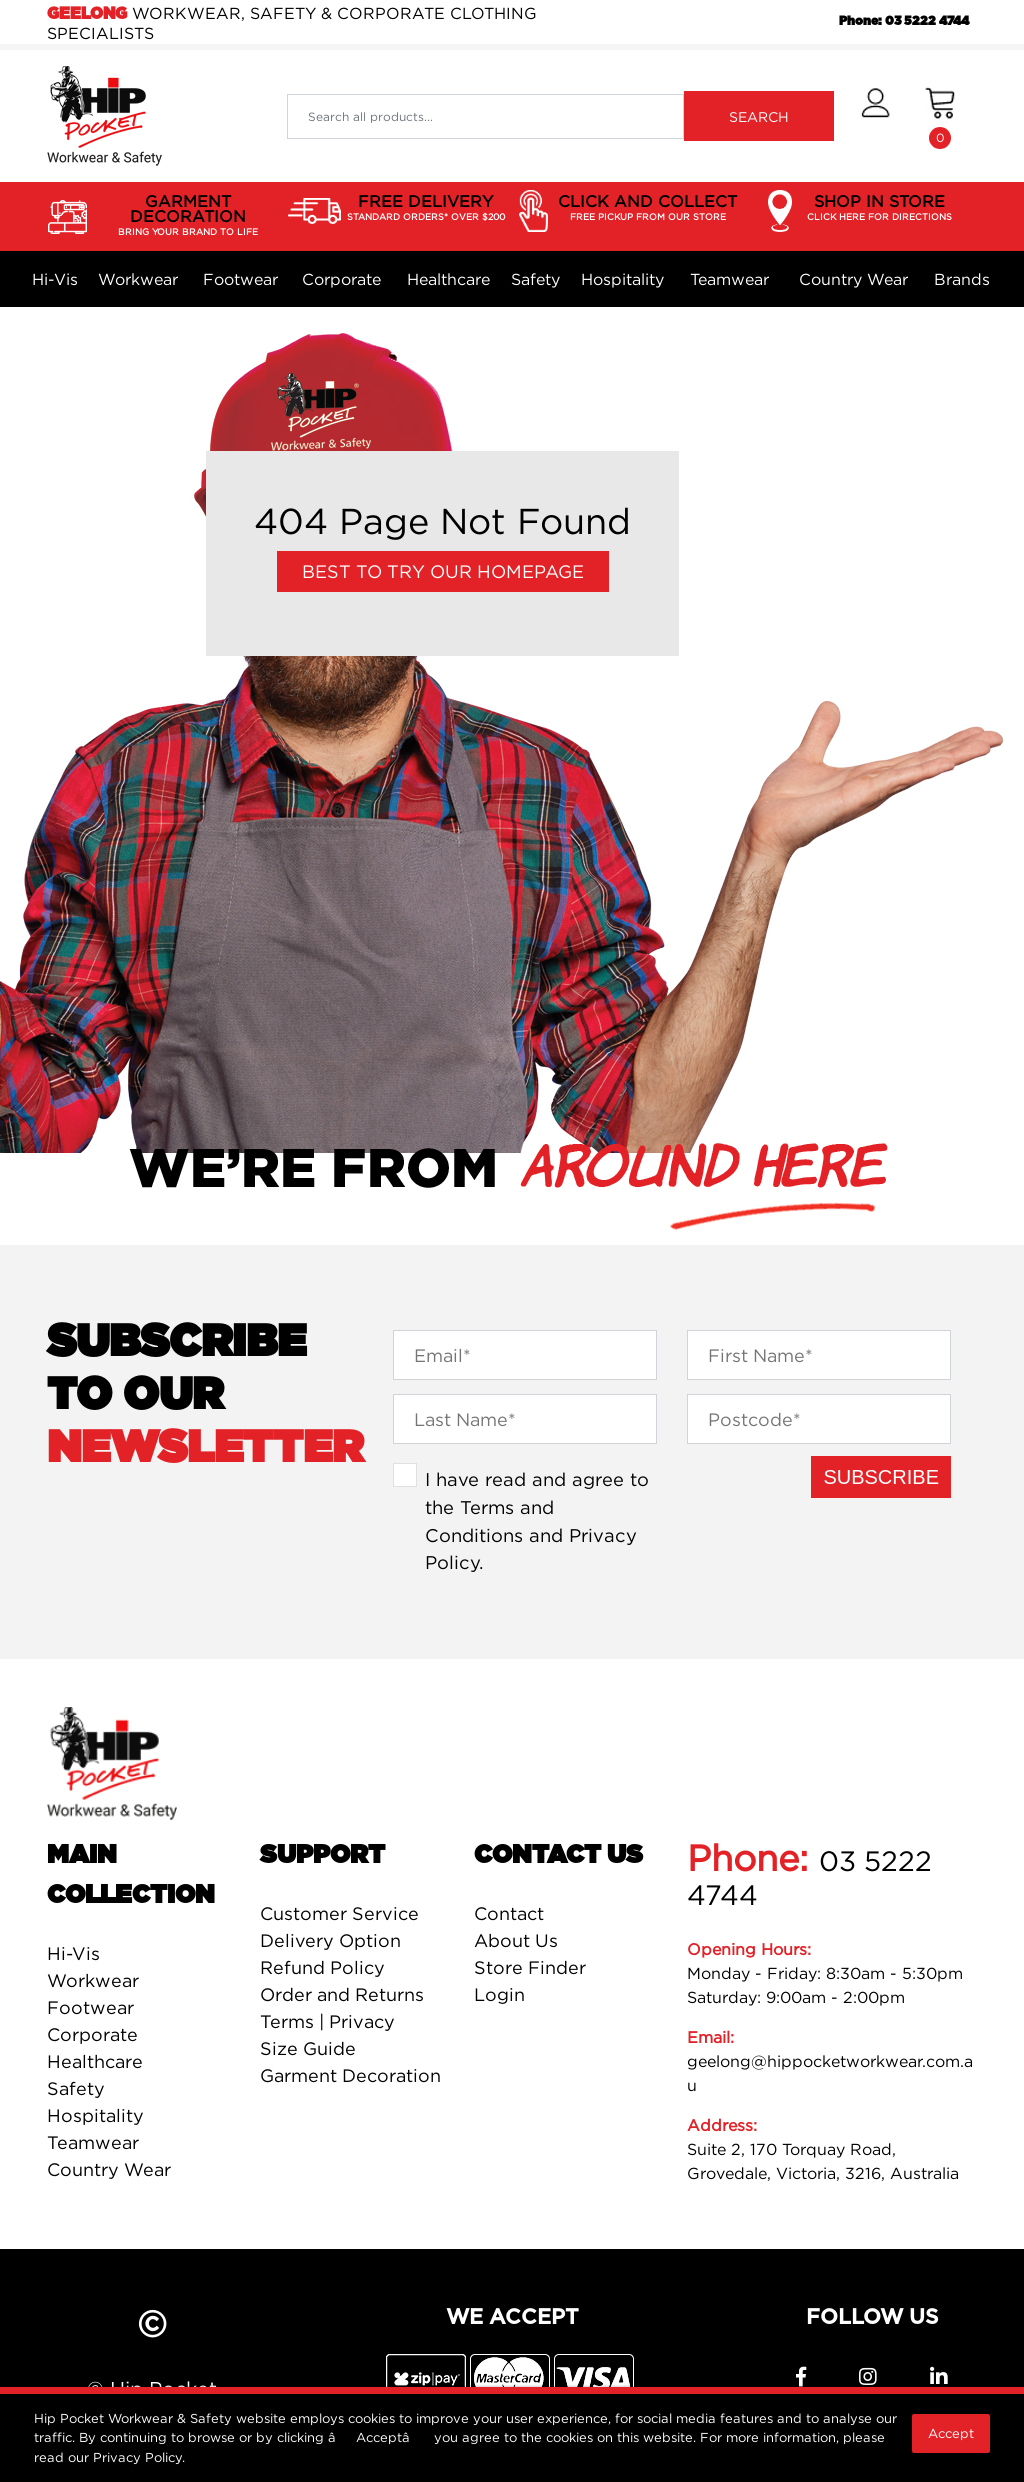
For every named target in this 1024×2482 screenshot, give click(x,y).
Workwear (138, 279)
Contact (509, 1913)
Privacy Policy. (139, 2457)
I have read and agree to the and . (537, 1520)
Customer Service (339, 1913)
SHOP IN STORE (879, 208)
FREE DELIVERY (426, 208)
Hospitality (622, 279)
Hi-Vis (55, 279)
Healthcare (448, 279)
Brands (962, 279)
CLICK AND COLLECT (647, 208)
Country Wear (853, 279)
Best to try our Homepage (443, 571)
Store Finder (530, 1967)
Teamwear (729, 279)
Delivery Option (330, 1940)
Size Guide (308, 2048)
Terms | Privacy (327, 2021)
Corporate (341, 279)
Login (499, 1994)
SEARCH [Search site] (759, 116)
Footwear (240, 279)
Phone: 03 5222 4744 (904, 21)
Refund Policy (322, 1967)
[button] (875, 116)
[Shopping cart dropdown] (940, 116)
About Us (516, 1940)
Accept (951, 2433)
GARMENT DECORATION (187, 215)
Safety (535, 279)
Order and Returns (342, 1994)
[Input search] (485, 116)
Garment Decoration (350, 2075)
